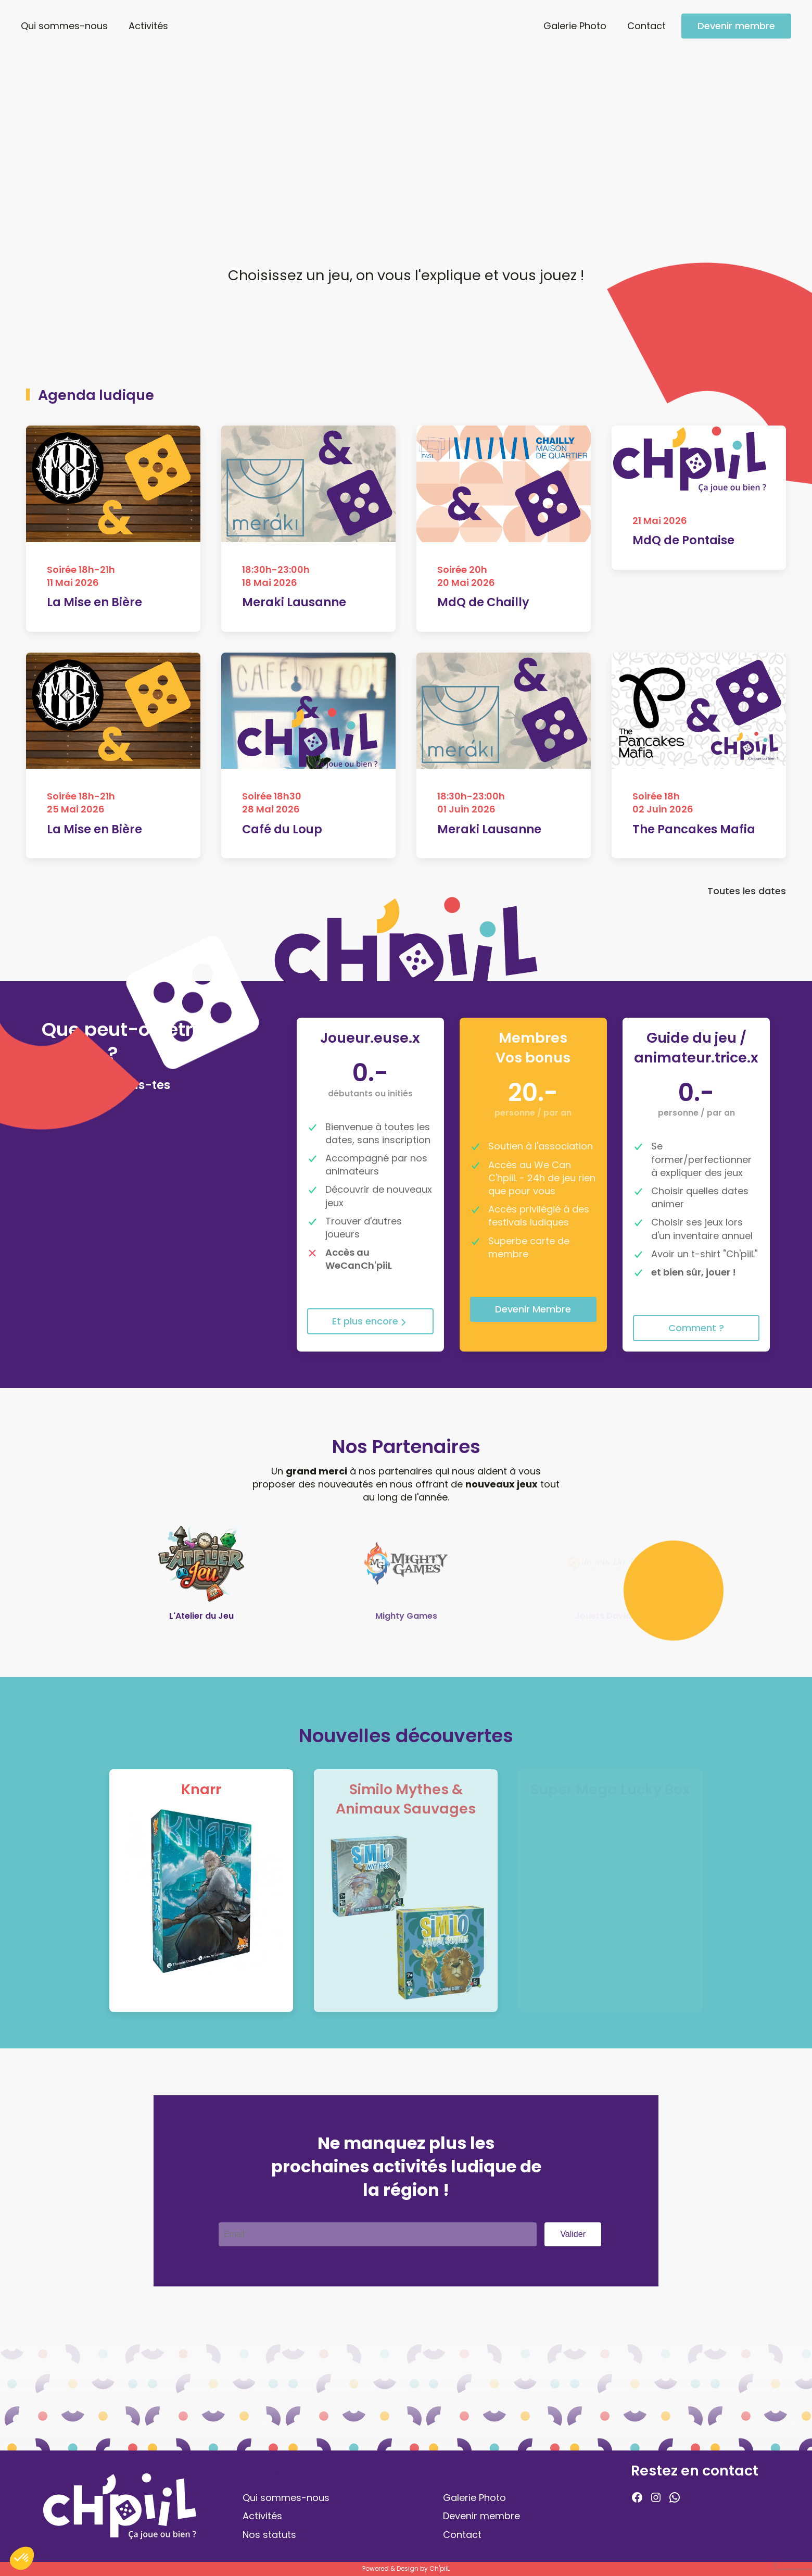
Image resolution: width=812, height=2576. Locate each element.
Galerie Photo (574, 25)
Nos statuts (269, 2534)
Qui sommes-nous (64, 25)
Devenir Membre (533, 1309)
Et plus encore (370, 1321)
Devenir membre (736, 25)
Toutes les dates (746, 896)
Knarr (201, 1789)
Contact (646, 25)
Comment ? (696, 1327)
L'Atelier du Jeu (201, 1616)
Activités (148, 25)
